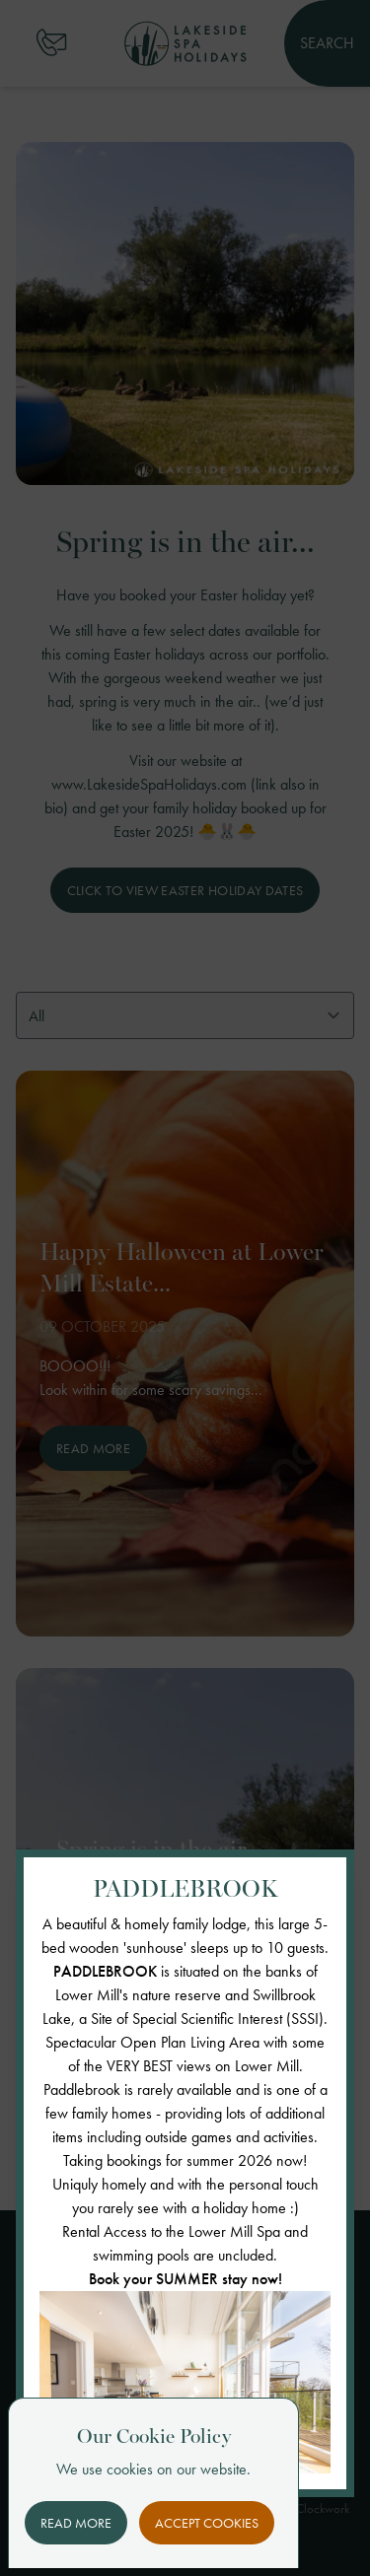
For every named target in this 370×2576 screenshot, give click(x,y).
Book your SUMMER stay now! (185, 2278)
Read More (75, 2523)
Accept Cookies (207, 2523)
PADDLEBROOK (105, 1971)
